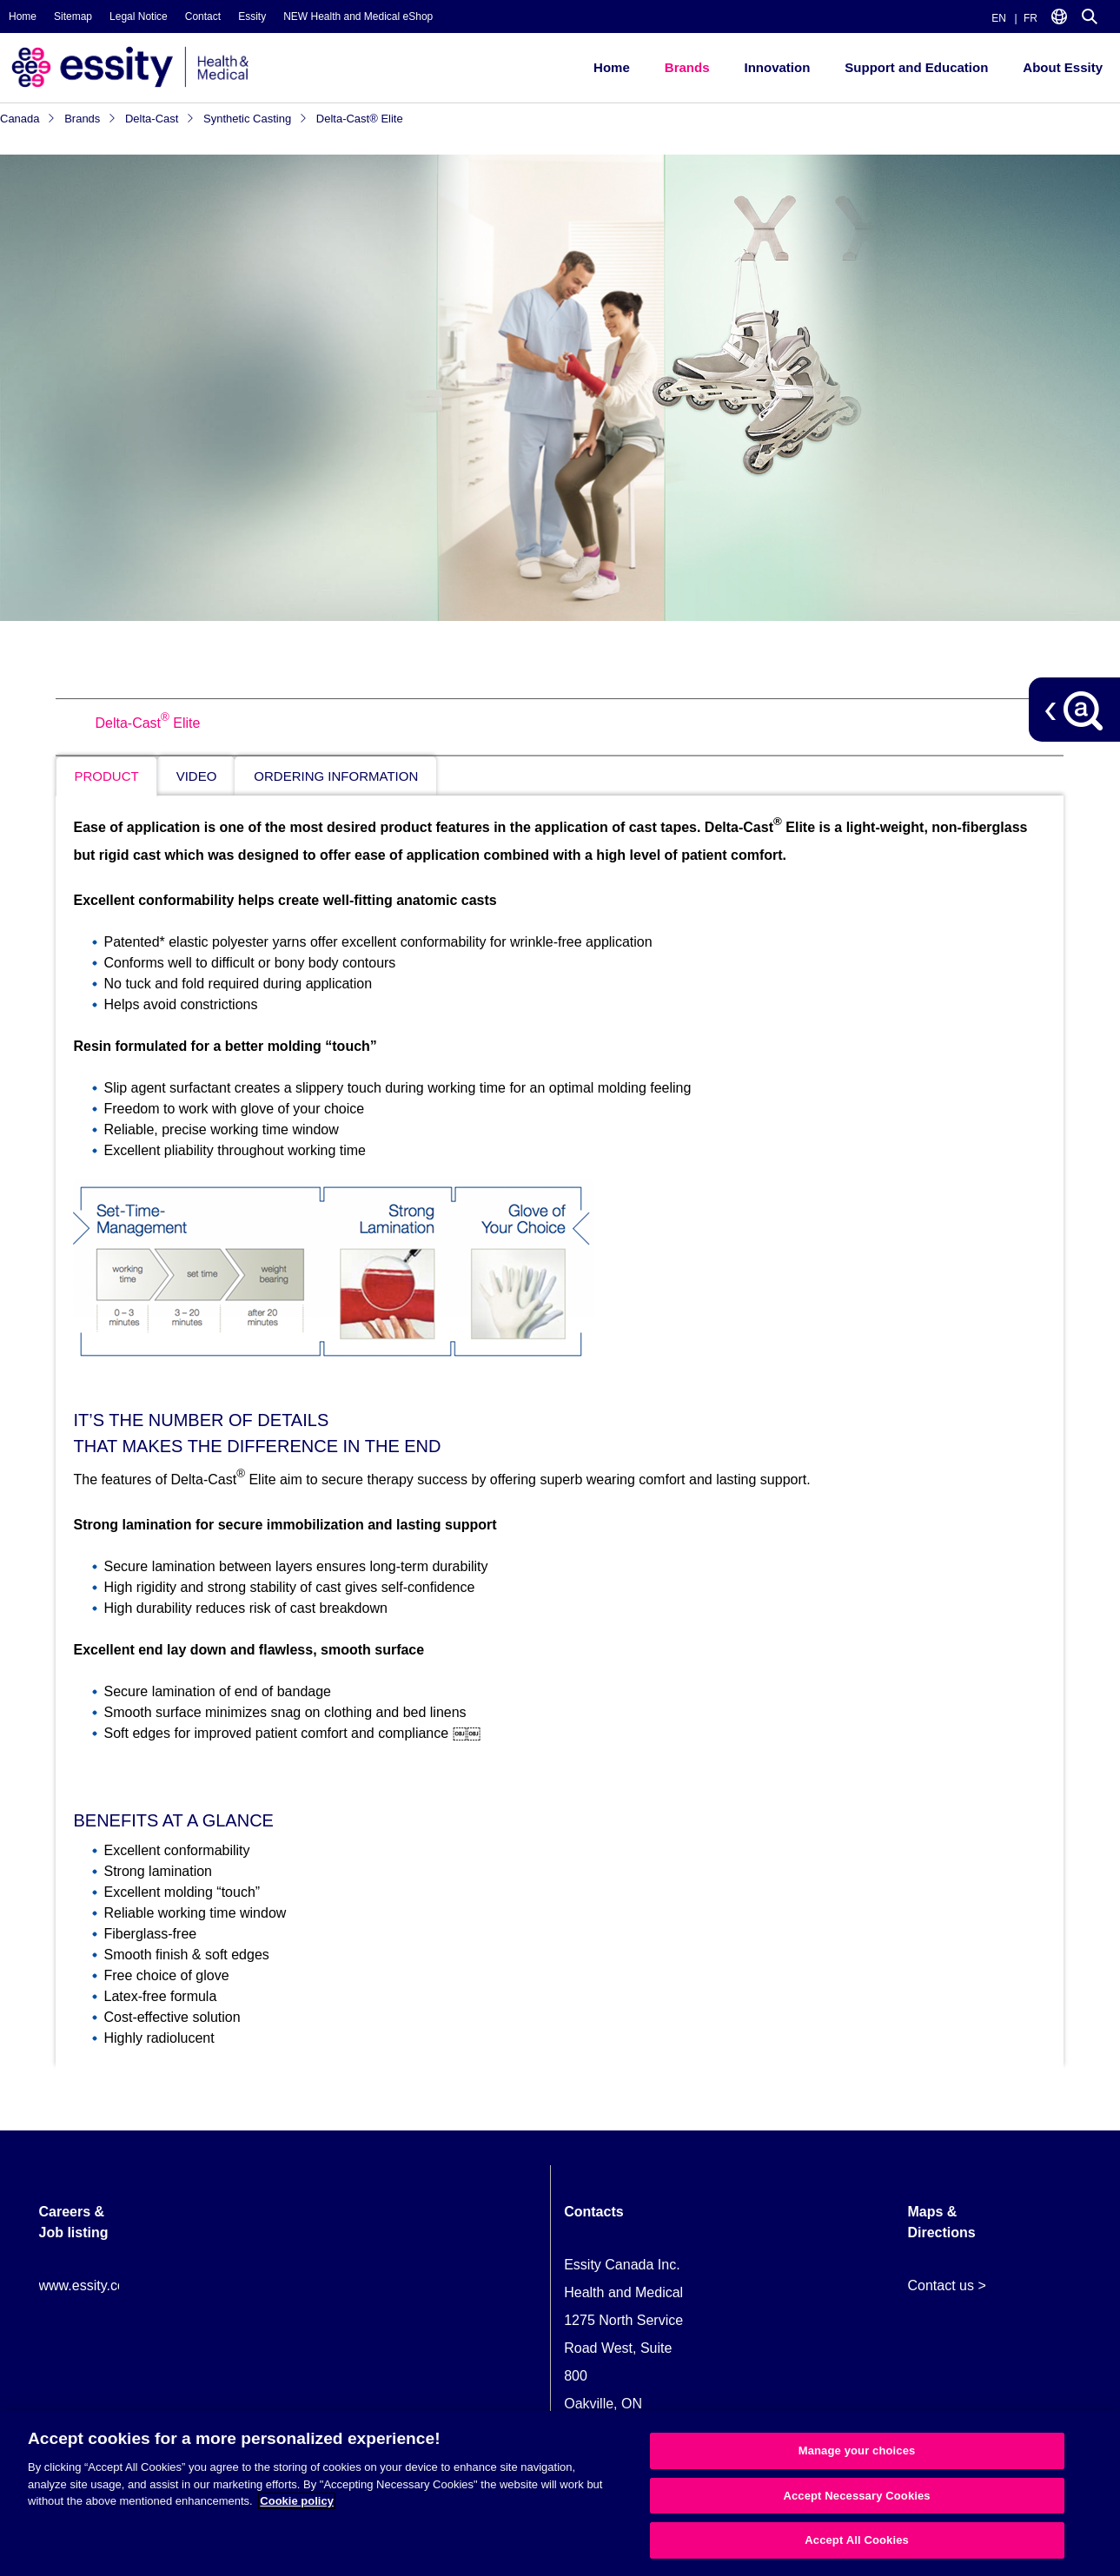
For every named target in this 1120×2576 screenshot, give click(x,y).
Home (22, 16)
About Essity (1063, 67)
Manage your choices (857, 2450)
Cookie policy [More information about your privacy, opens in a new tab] (297, 2500)
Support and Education (916, 67)
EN (998, 18)
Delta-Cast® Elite (359, 118)
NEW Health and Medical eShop (358, 16)
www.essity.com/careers (113, 2285)
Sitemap (73, 16)
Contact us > (946, 2285)
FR (1030, 18)
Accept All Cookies (857, 2539)
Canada (28, 118)
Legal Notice (138, 16)
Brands (687, 67)
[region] (560, 2493)
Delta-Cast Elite (147, 723)
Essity (252, 16)
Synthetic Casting (255, 118)
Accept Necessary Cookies (856, 2495)
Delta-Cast (160, 118)
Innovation (777, 67)
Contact (203, 16)
